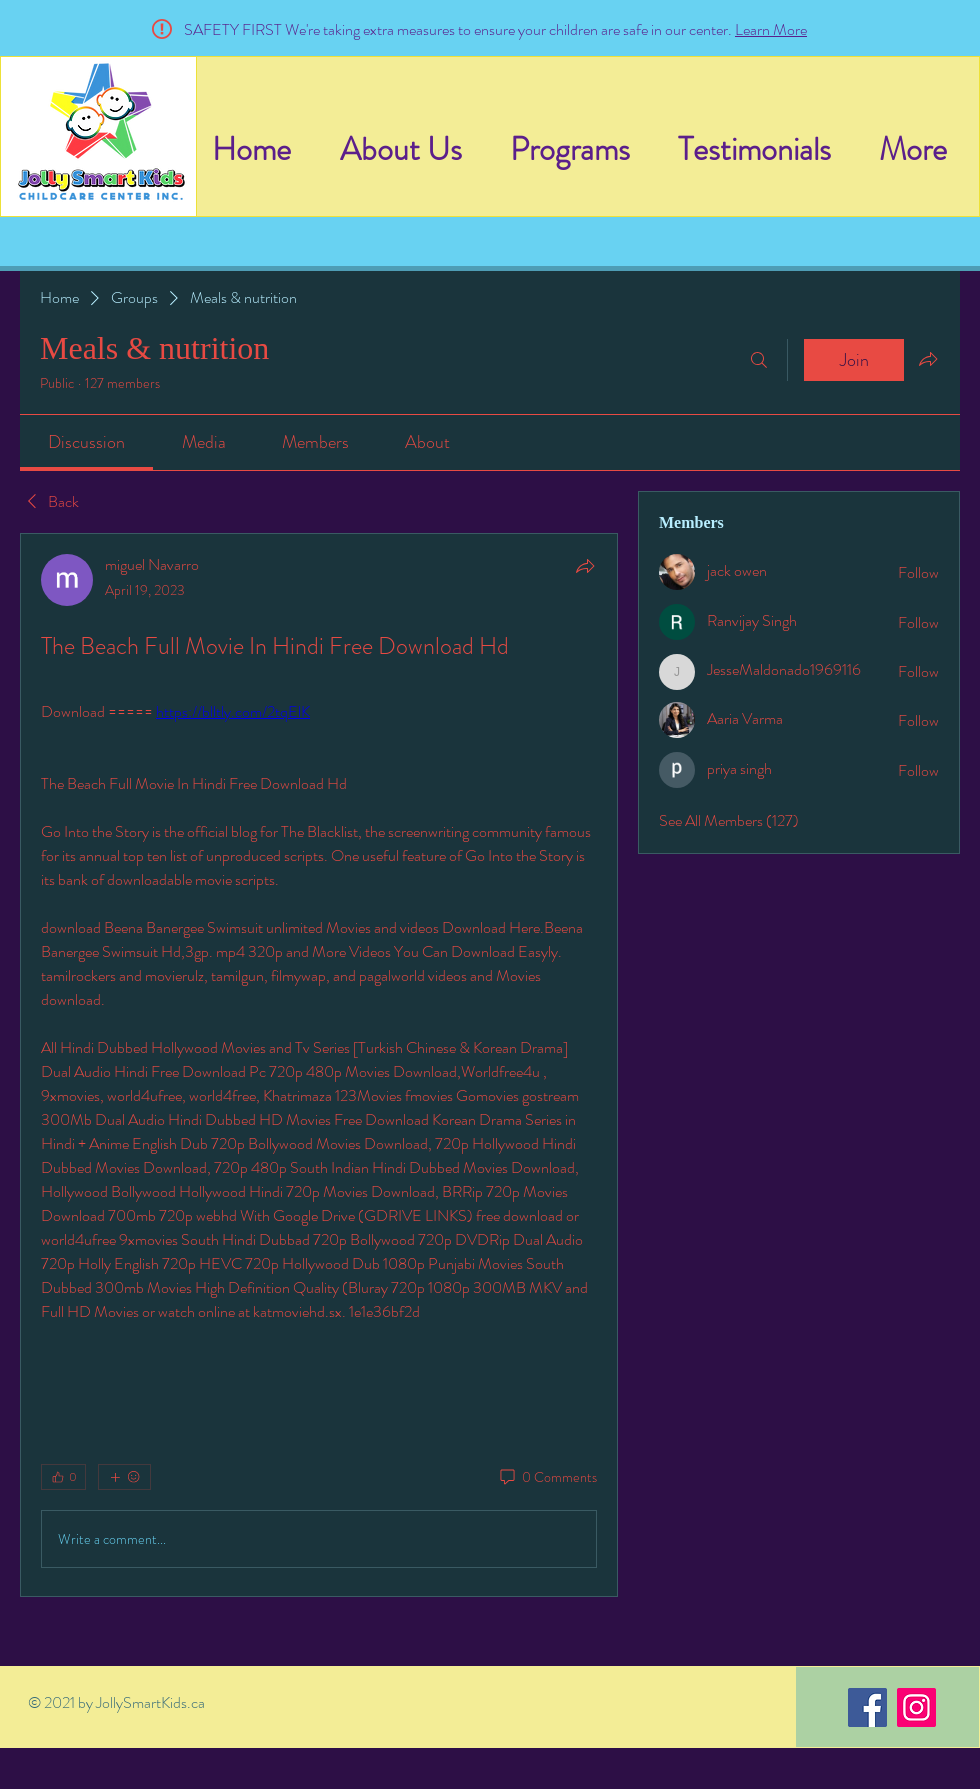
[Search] (759, 360)
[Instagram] (916, 1707)
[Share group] (928, 359)
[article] (319, 1065)
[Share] (585, 566)
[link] (86, 442)
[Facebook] (867, 1707)
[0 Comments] (547, 1478)
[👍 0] (63, 1477)
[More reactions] (124, 1477)
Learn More (771, 29)
